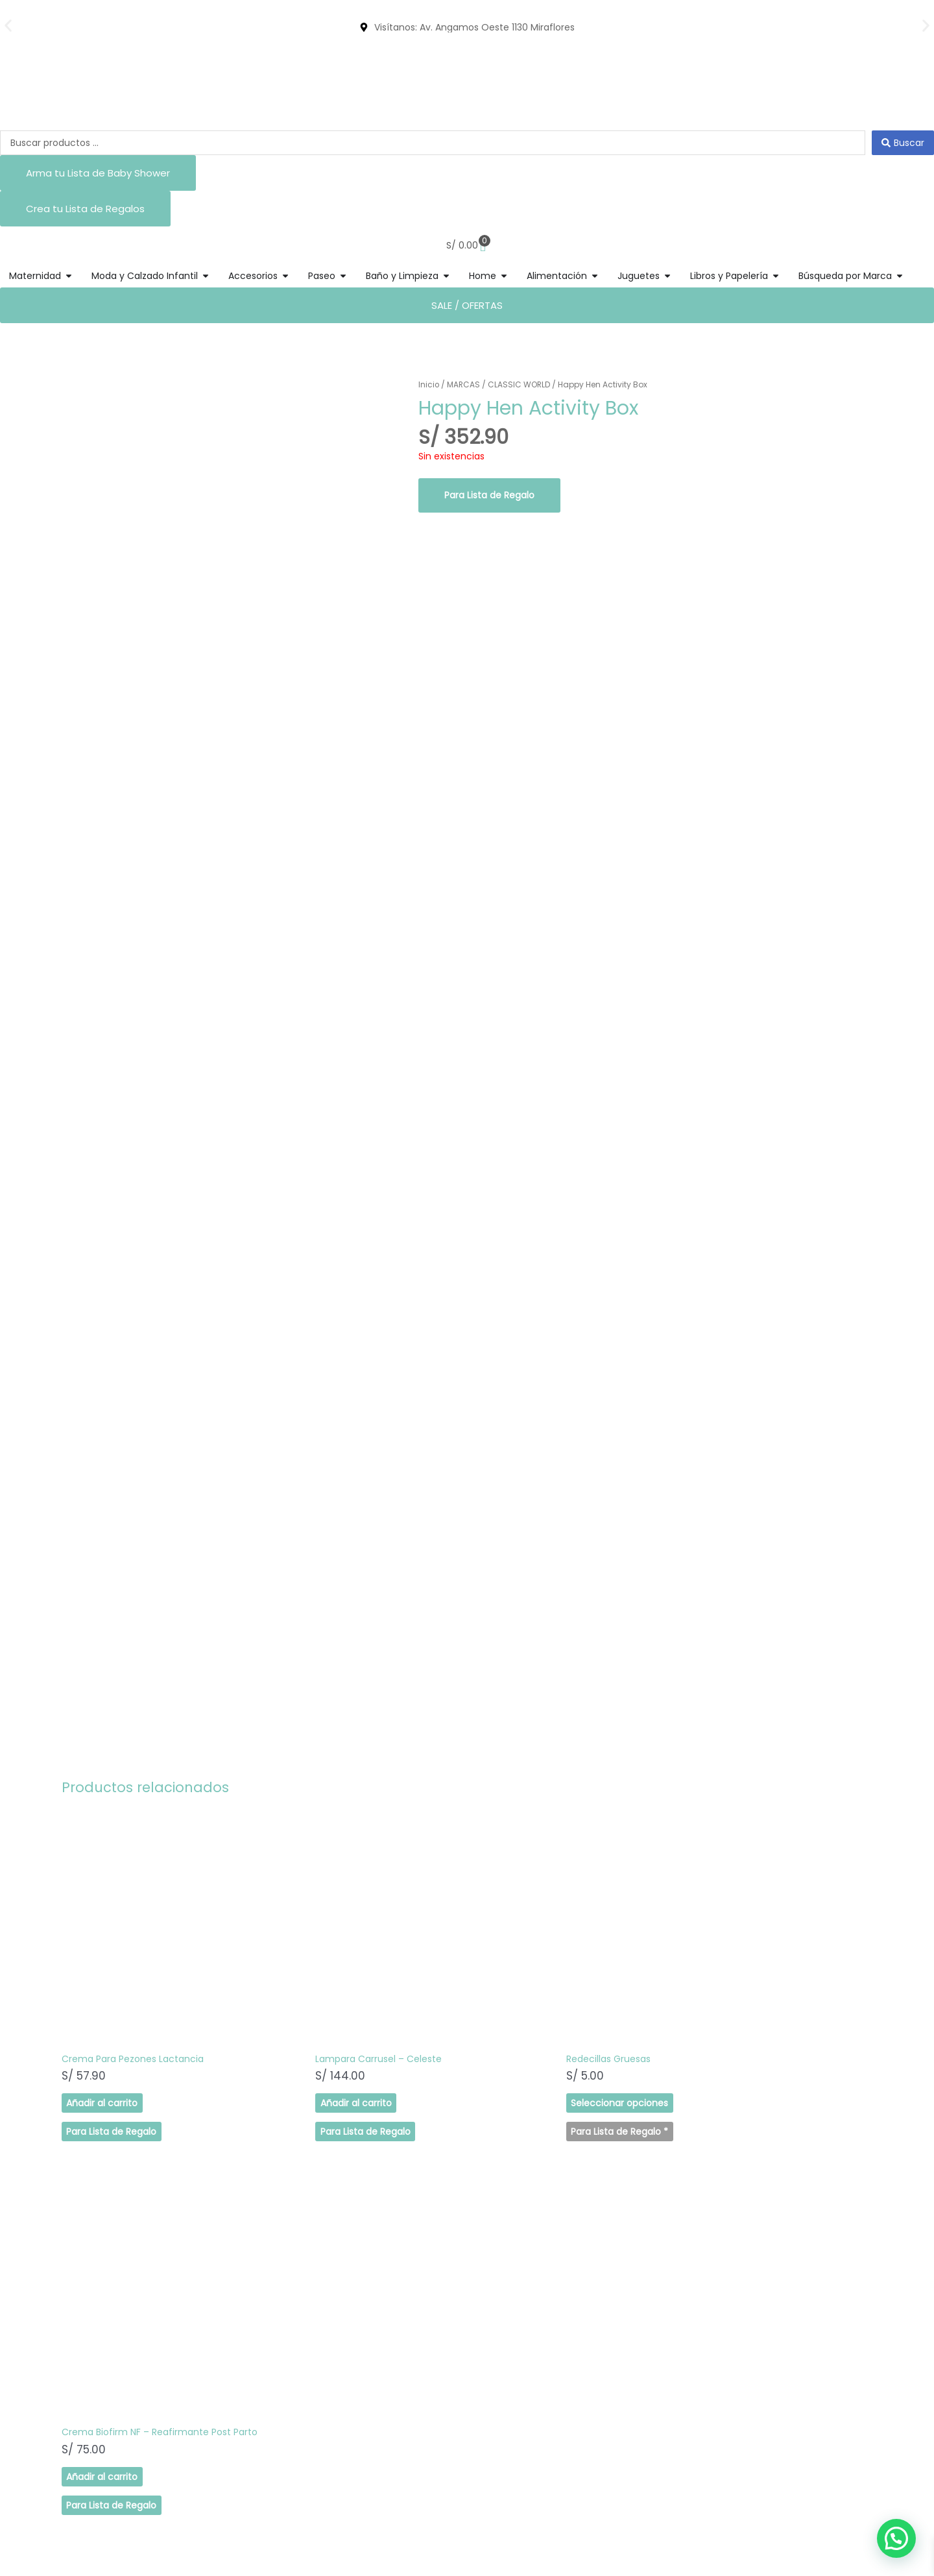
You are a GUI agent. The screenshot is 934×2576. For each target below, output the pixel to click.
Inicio (429, 384)
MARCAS (464, 384)
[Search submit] (903, 142)
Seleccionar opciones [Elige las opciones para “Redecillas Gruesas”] (525, 2052)
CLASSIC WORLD (520, 384)
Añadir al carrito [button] (100, 2052)
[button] (8, 26)
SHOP (61, 2301)
